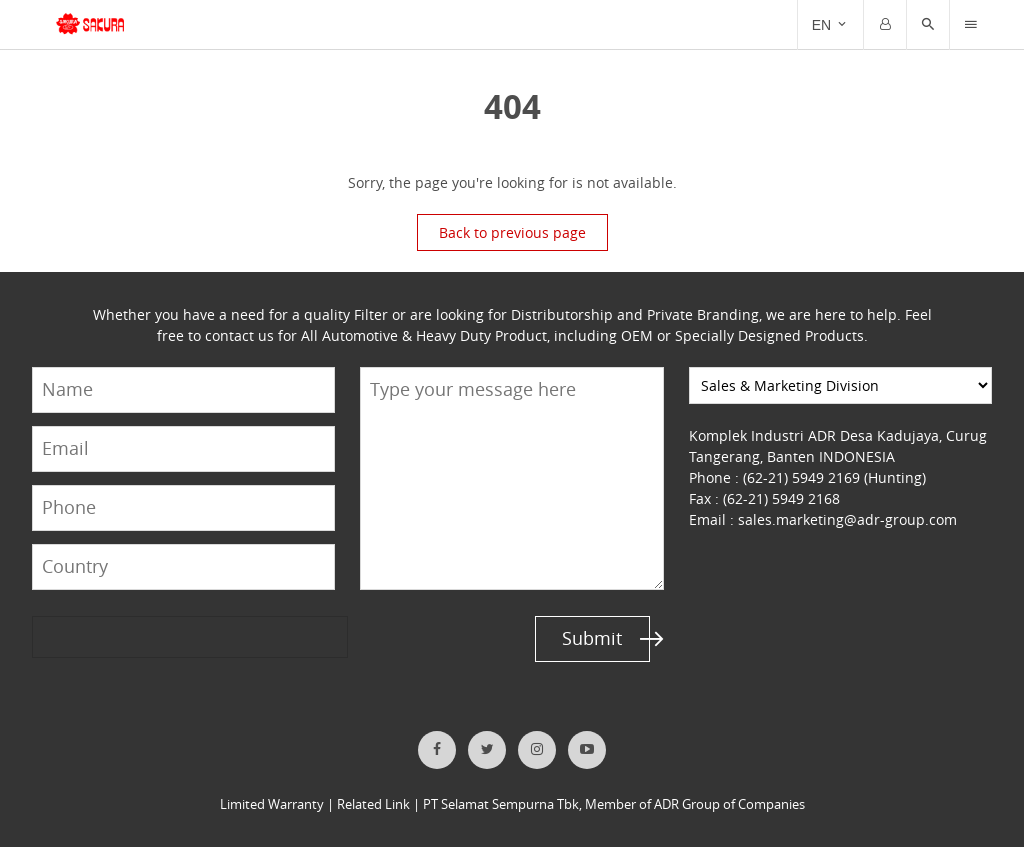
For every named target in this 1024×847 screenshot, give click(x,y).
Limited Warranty (272, 804)
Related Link (373, 804)
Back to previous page (512, 232)
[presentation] (109, 636)
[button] (928, 25)
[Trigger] (971, 25)
